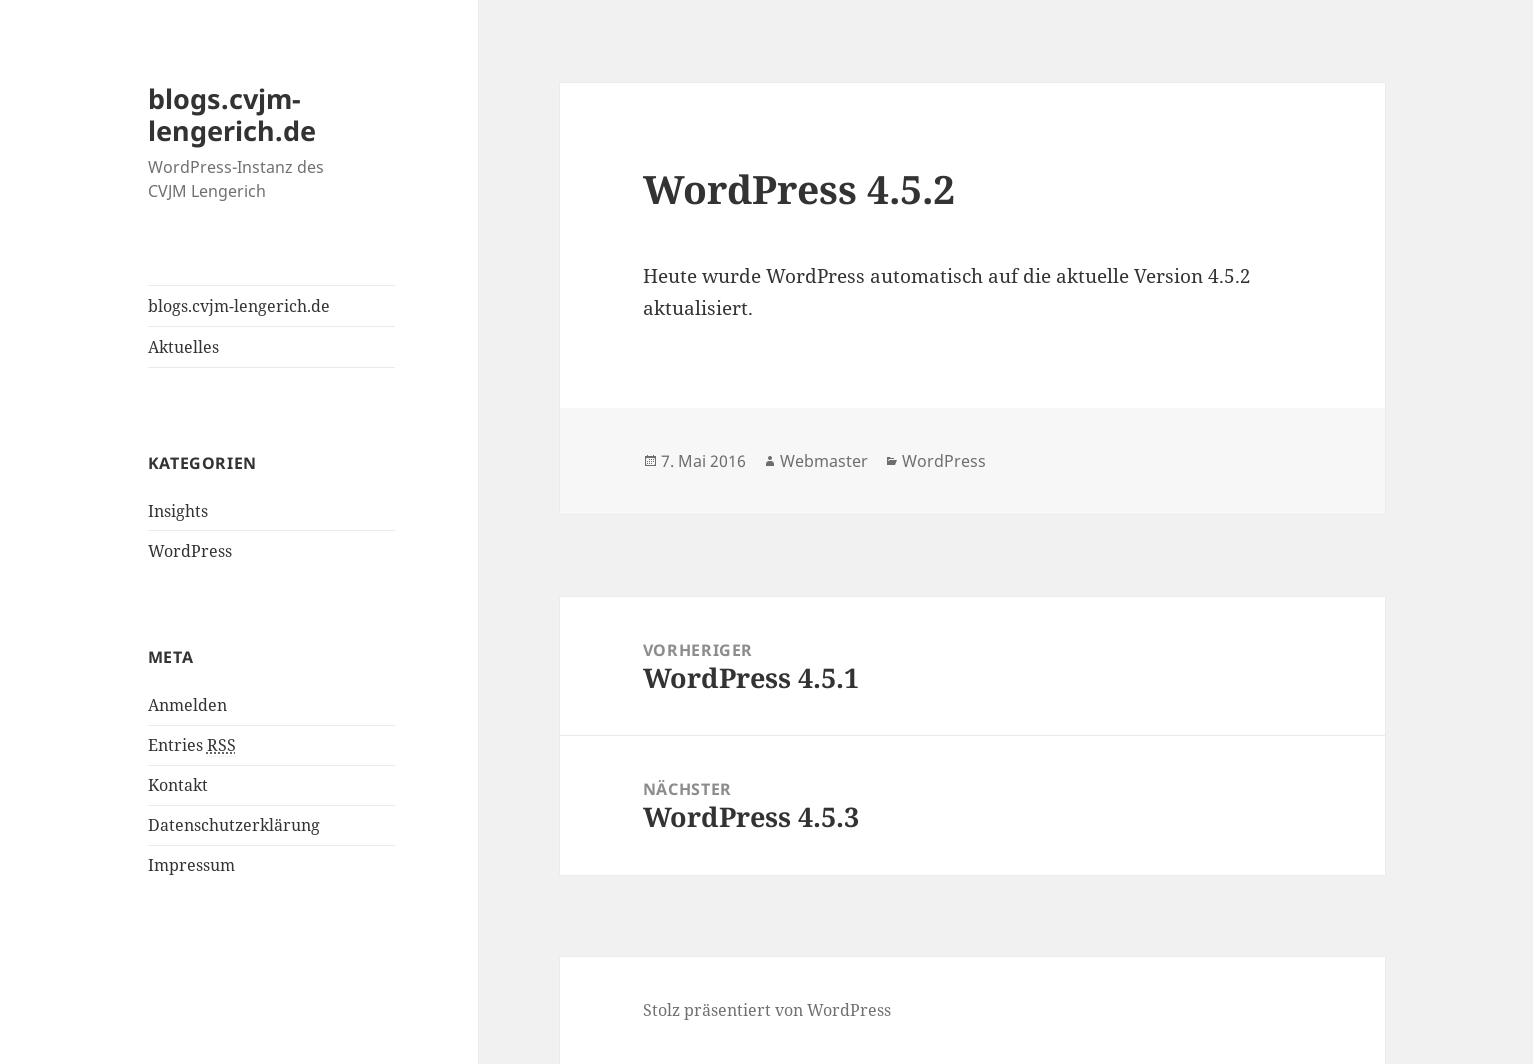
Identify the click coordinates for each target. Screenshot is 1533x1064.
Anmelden (187, 705)
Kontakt (178, 785)
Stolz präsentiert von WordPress (767, 1010)
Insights (178, 511)
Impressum (191, 865)
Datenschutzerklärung (234, 825)
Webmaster (824, 461)
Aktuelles (183, 347)
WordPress (190, 551)
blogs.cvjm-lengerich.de (232, 114)
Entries (192, 745)
